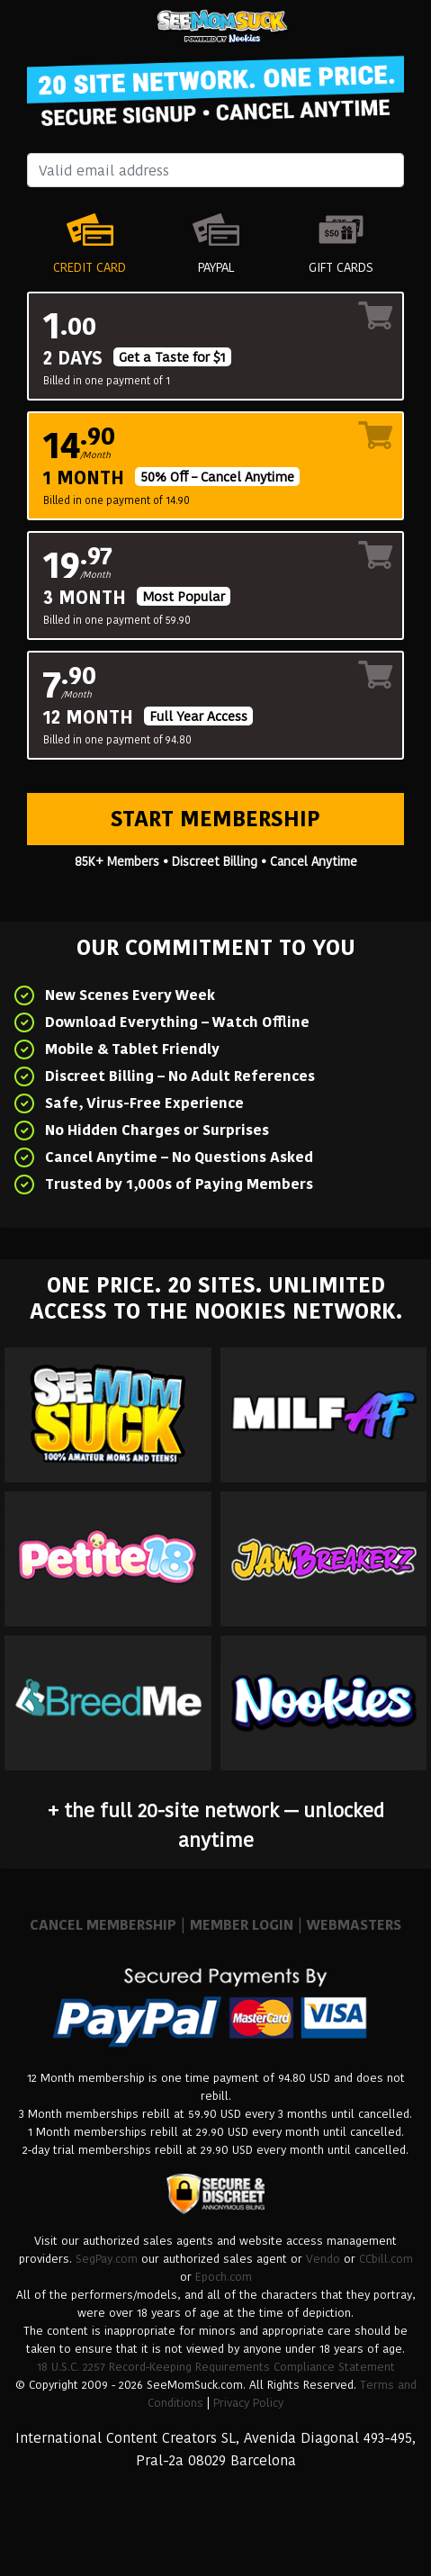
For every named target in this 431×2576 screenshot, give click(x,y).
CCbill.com (386, 2258)
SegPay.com (107, 2258)
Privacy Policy (248, 2402)
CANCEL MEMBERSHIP (103, 1924)
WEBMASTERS (354, 1924)
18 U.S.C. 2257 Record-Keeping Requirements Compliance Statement (216, 2366)
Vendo (323, 2258)
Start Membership (215, 818)
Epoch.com (223, 2276)
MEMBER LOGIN (241, 1924)
